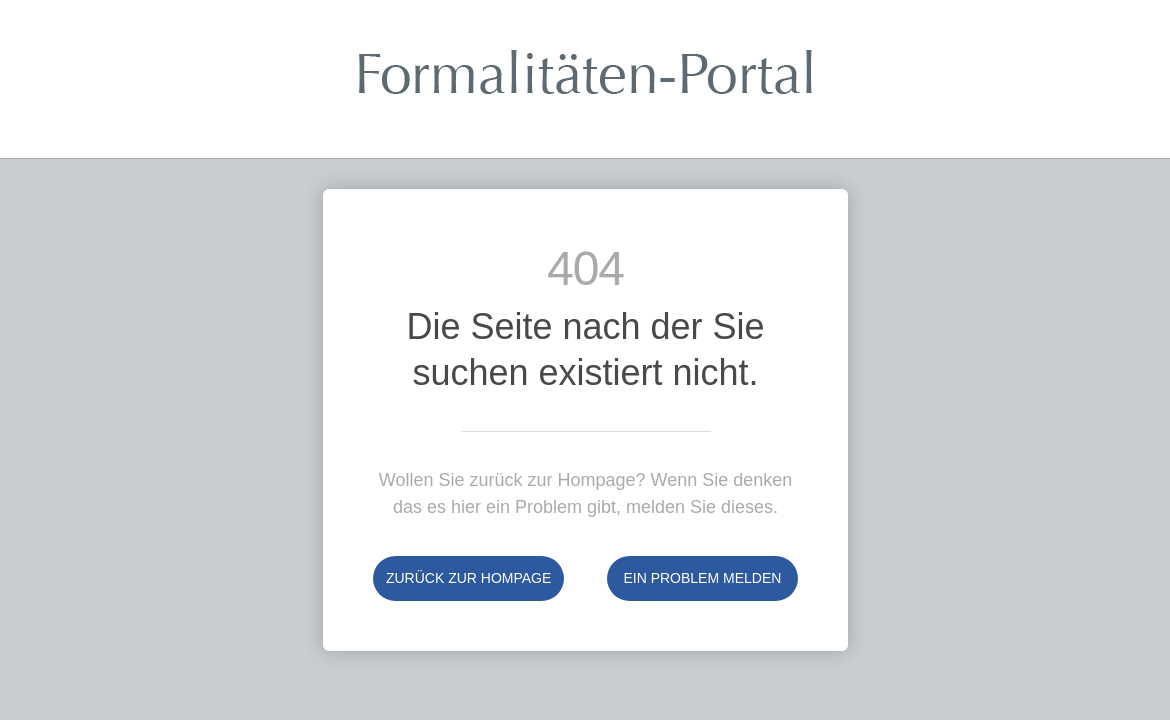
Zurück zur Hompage (468, 578)
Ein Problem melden (702, 578)
